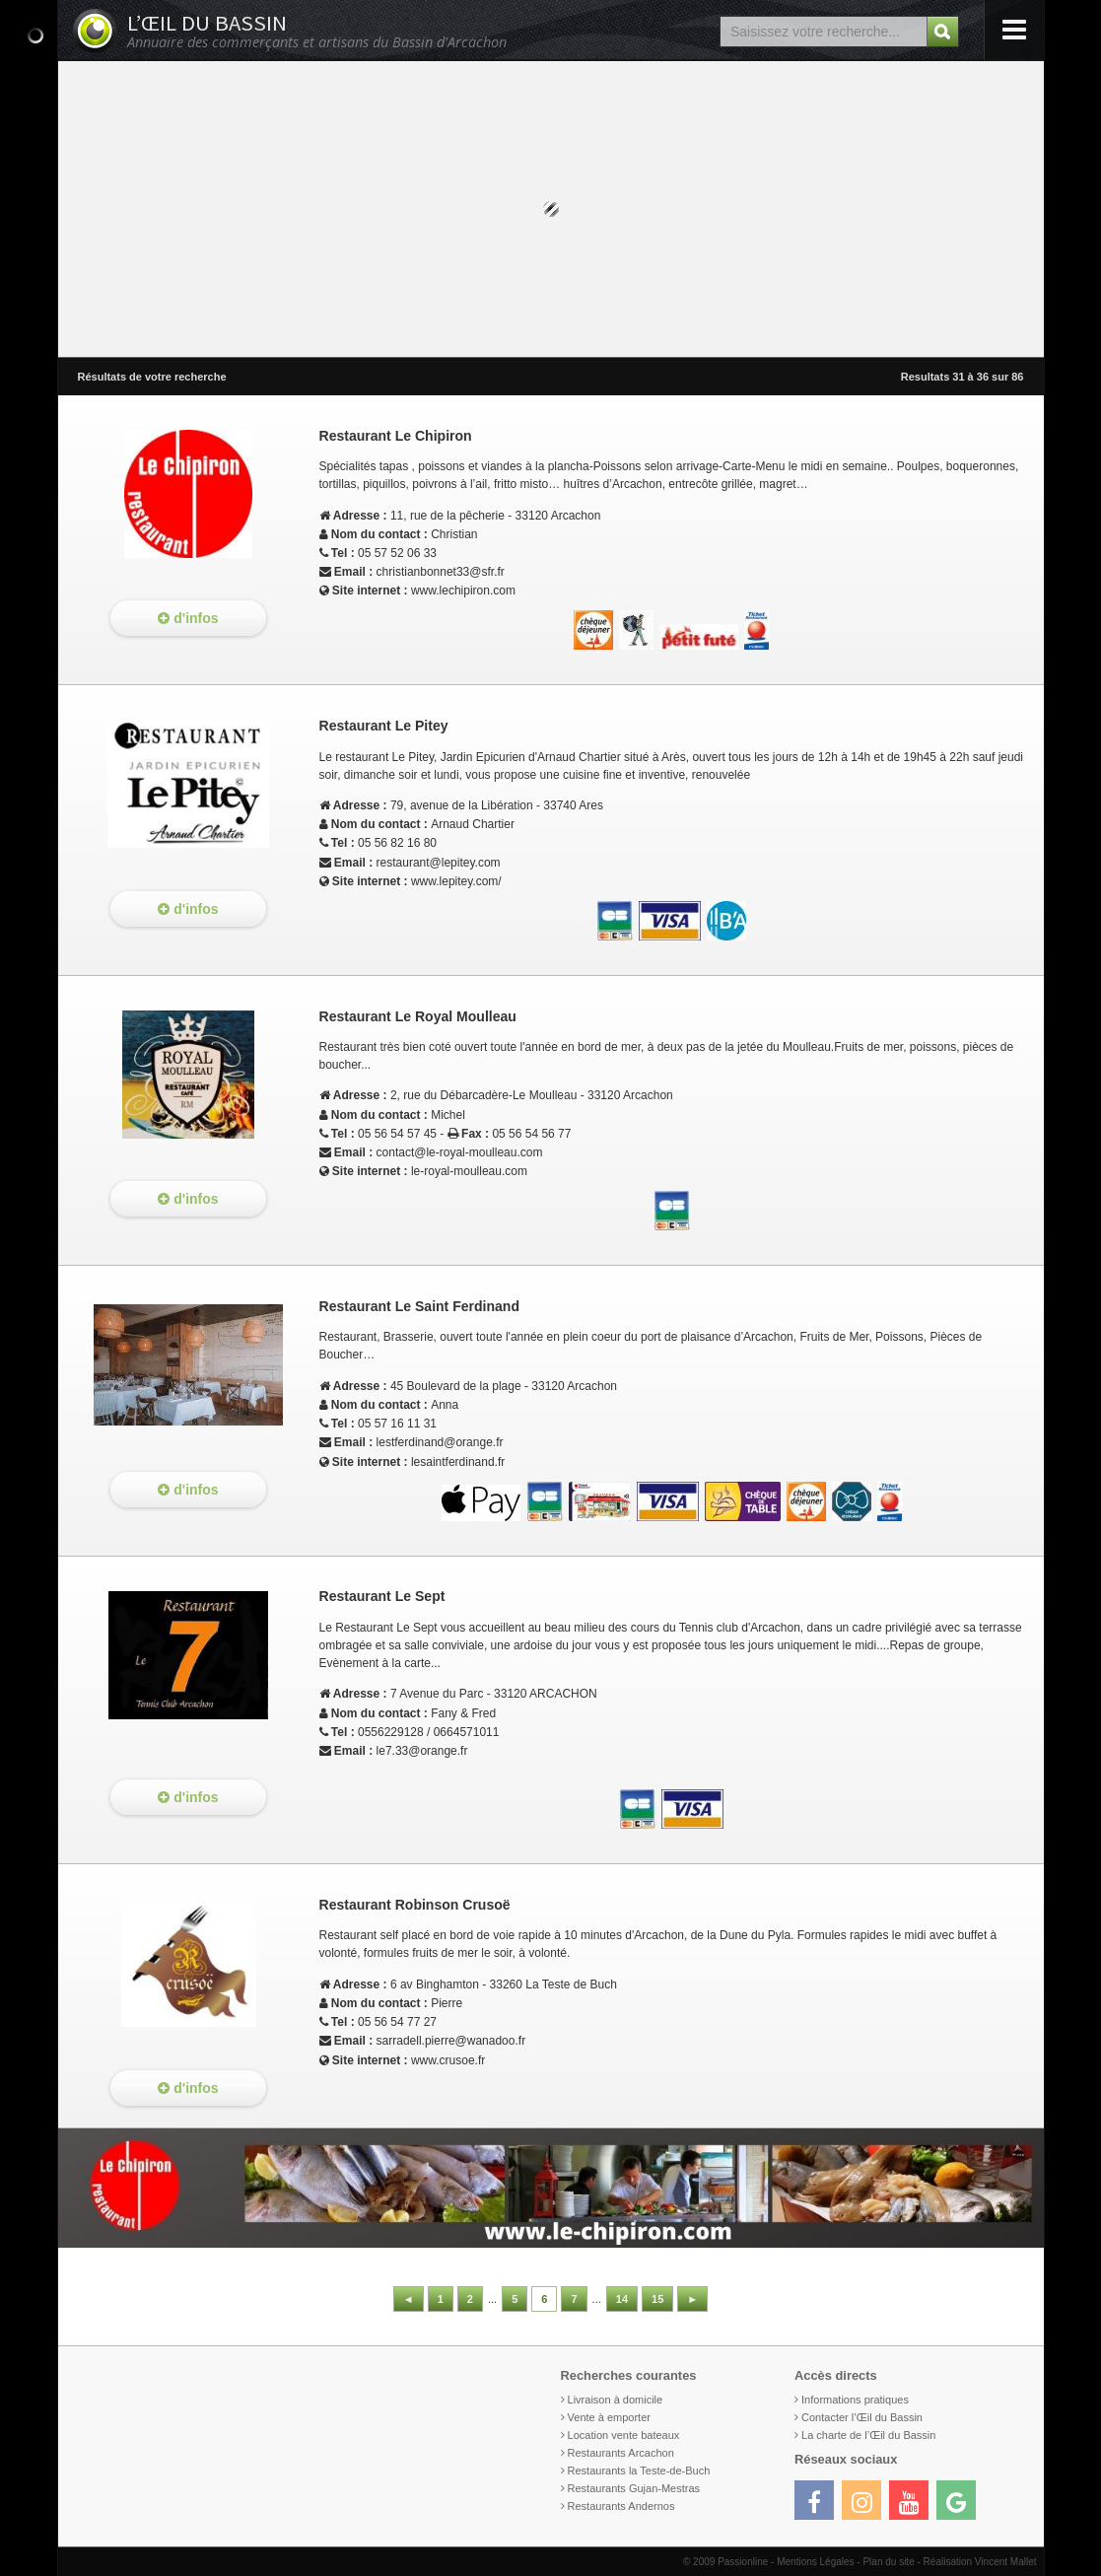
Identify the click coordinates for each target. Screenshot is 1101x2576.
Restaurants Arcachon (621, 2453)
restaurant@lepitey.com (439, 863)
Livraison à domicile (615, 2399)
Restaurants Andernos (621, 2506)
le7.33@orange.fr (422, 1751)
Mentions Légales (815, 2561)
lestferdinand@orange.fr (440, 1442)
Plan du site (888, 2561)
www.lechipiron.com (463, 590)
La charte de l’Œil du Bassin (868, 2435)
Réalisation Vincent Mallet (980, 2561)
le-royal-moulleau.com (469, 1171)
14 (622, 2299)
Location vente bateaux (624, 2435)
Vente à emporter (609, 2417)
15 (657, 2299)
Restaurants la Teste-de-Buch (639, 2470)
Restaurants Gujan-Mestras (634, 2488)
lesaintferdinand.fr (458, 1462)
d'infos (188, 618)
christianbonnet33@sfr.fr (441, 572)
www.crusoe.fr (448, 2060)
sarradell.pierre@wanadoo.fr (451, 2041)
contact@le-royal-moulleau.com (460, 1152)
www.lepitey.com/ (456, 881)
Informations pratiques (855, 2399)
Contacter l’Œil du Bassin (862, 2417)
